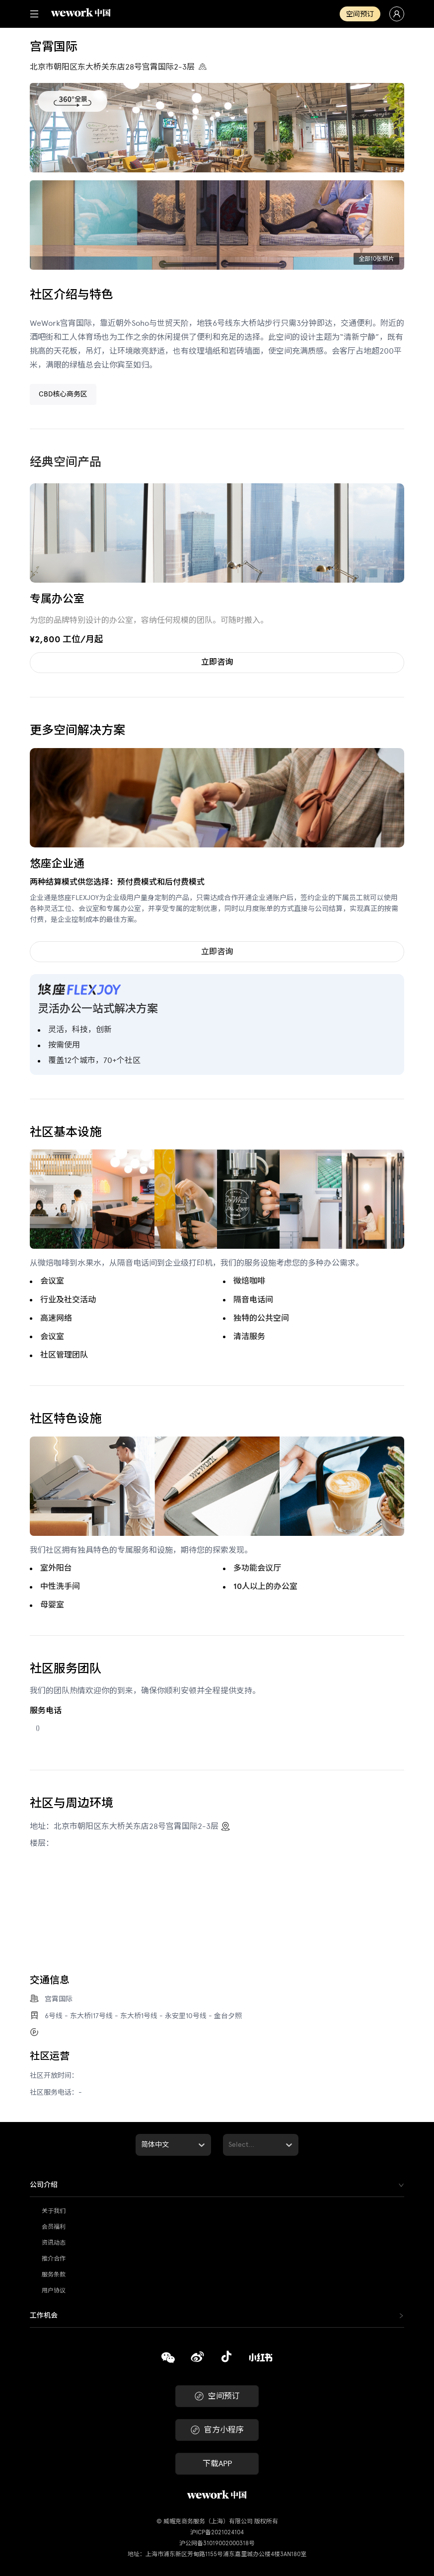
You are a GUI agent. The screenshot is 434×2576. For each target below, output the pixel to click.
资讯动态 (54, 2242)
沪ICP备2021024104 (217, 2532)
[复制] (168, 2358)
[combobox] (142, 2144)
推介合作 (54, 2258)
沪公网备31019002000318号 (217, 2543)
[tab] (217, 2185)
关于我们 (54, 2210)
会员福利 (54, 2226)
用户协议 (54, 2290)
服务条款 (54, 2274)
